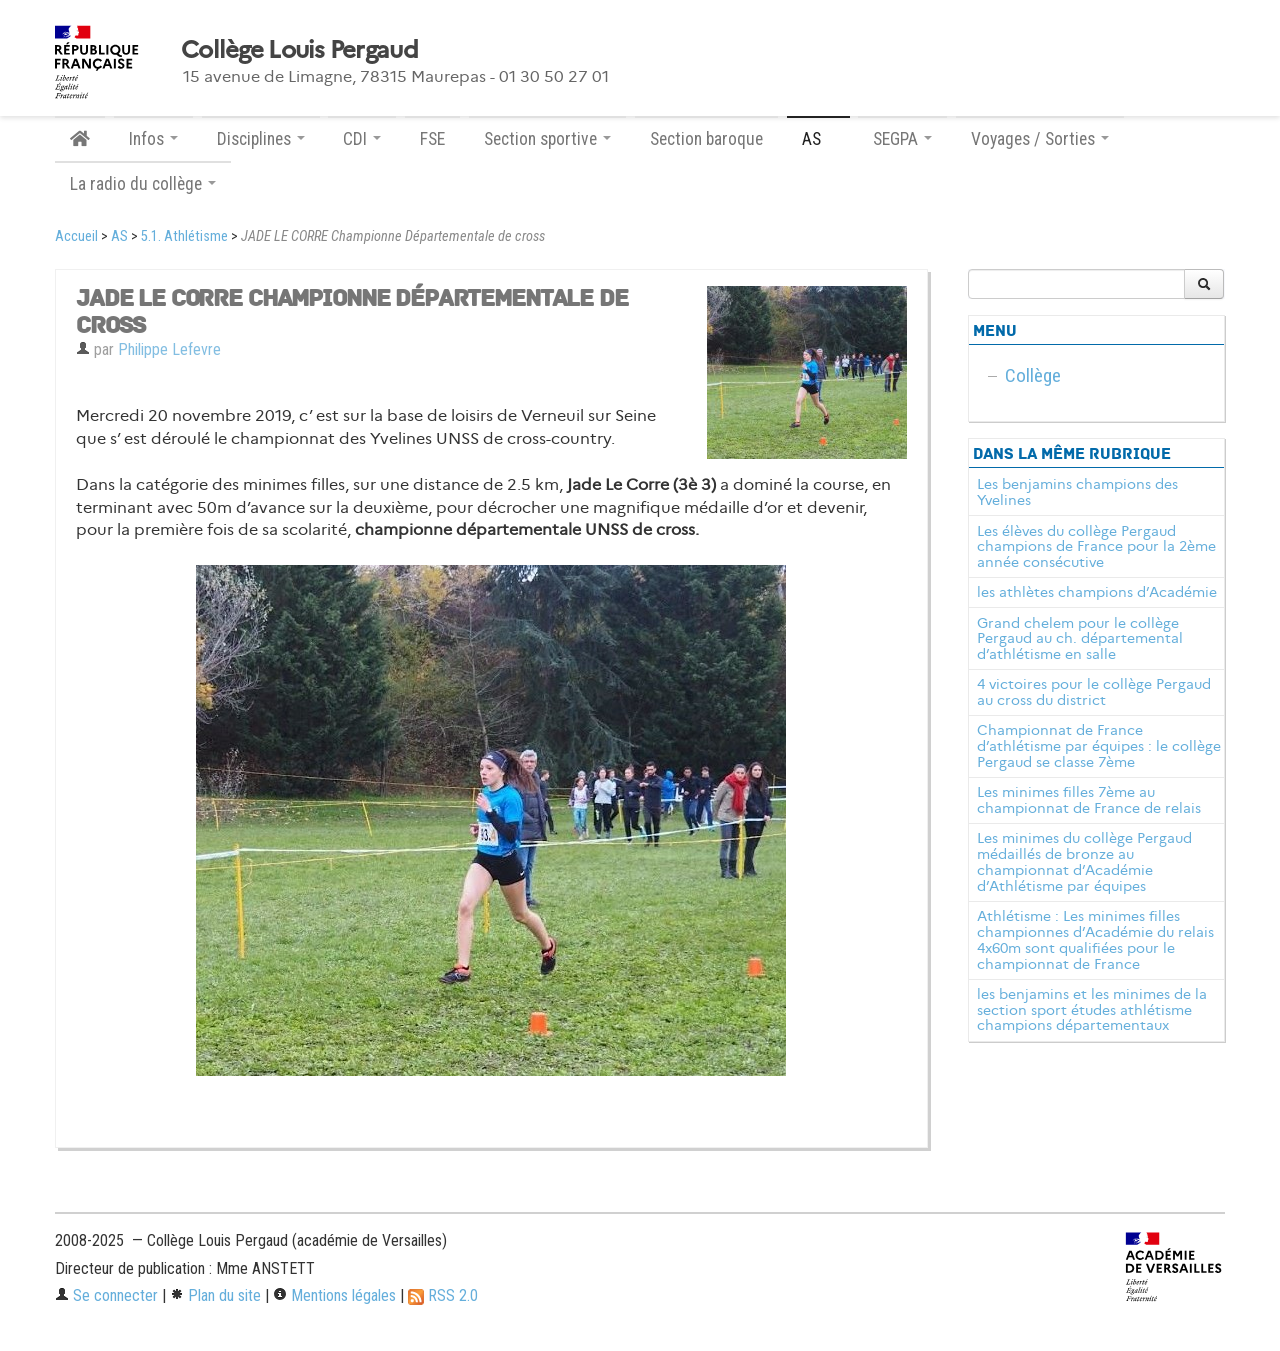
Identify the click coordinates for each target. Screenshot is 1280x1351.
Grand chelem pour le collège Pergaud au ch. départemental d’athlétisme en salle (1080, 639)
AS (119, 236)
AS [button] (818, 139)
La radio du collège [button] (143, 184)
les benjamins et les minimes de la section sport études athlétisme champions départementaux (1092, 1010)
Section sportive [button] (547, 139)
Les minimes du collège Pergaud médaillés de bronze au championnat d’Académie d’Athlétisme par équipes (1084, 861)
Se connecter (106, 1295)
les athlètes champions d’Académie (1097, 592)
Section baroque (706, 139)
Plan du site (215, 1295)
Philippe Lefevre (169, 349)
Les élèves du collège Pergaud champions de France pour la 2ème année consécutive (1096, 547)
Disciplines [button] (261, 139)
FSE (432, 139)
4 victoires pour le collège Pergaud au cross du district (1094, 692)
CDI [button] (362, 139)
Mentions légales (334, 1295)
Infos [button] (153, 139)
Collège (1033, 375)
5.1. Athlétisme (184, 236)
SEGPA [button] (902, 139)
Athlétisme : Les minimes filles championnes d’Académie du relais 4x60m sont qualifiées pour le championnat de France (1095, 939)
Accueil (76, 236)
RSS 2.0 (443, 1295)
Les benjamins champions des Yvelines (1077, 492)
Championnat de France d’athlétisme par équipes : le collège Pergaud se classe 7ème (1099, 746)
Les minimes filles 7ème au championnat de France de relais (1089, 800)
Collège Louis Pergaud (299, 50)
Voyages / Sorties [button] (1040, 139)
